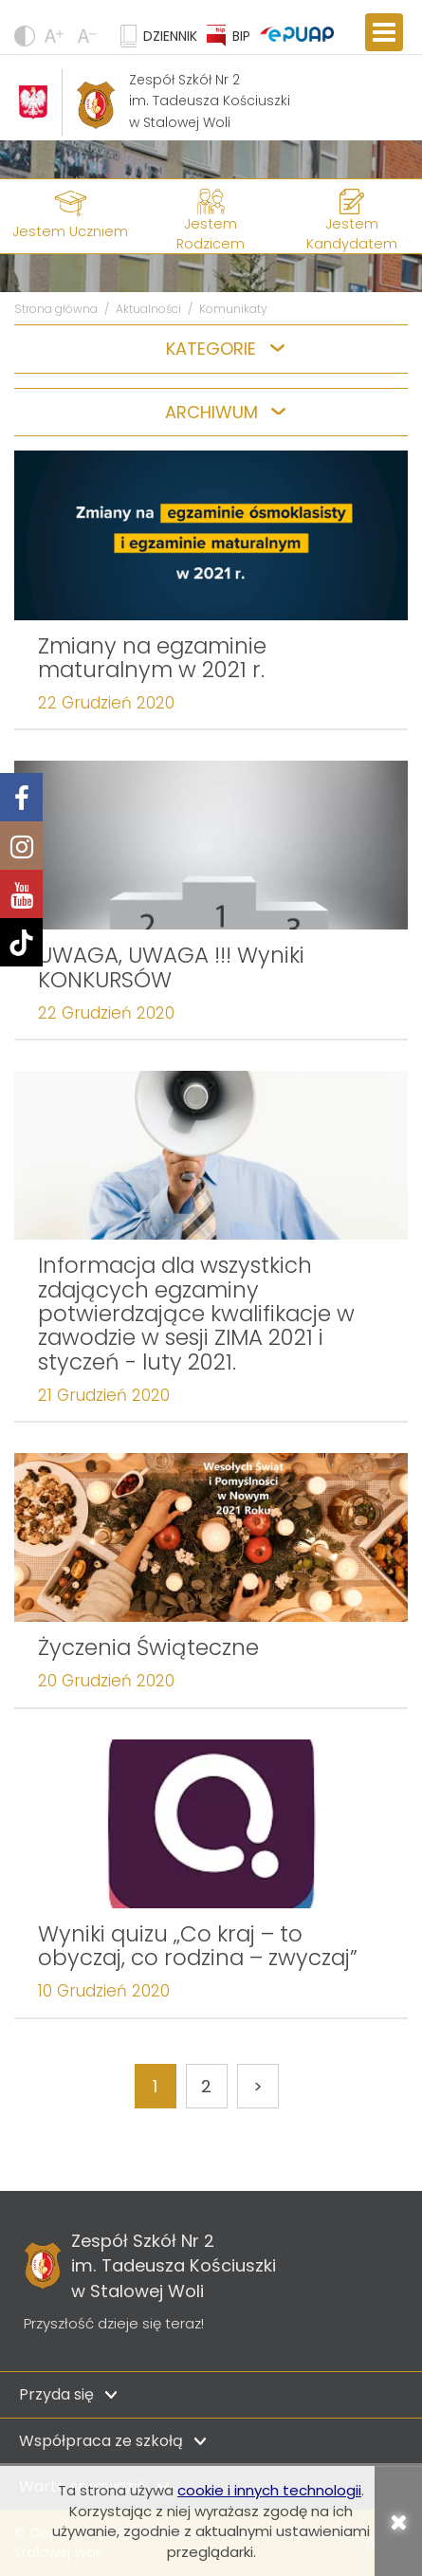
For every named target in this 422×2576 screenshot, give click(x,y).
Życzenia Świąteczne (148, 1647)
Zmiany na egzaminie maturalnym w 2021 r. (152, 658)
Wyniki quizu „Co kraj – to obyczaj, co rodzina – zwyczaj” (198, 1946)
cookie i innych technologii (269, 2490)
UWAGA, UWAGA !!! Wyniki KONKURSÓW (171, 967)
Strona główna (56, 309)
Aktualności (148, 309)
